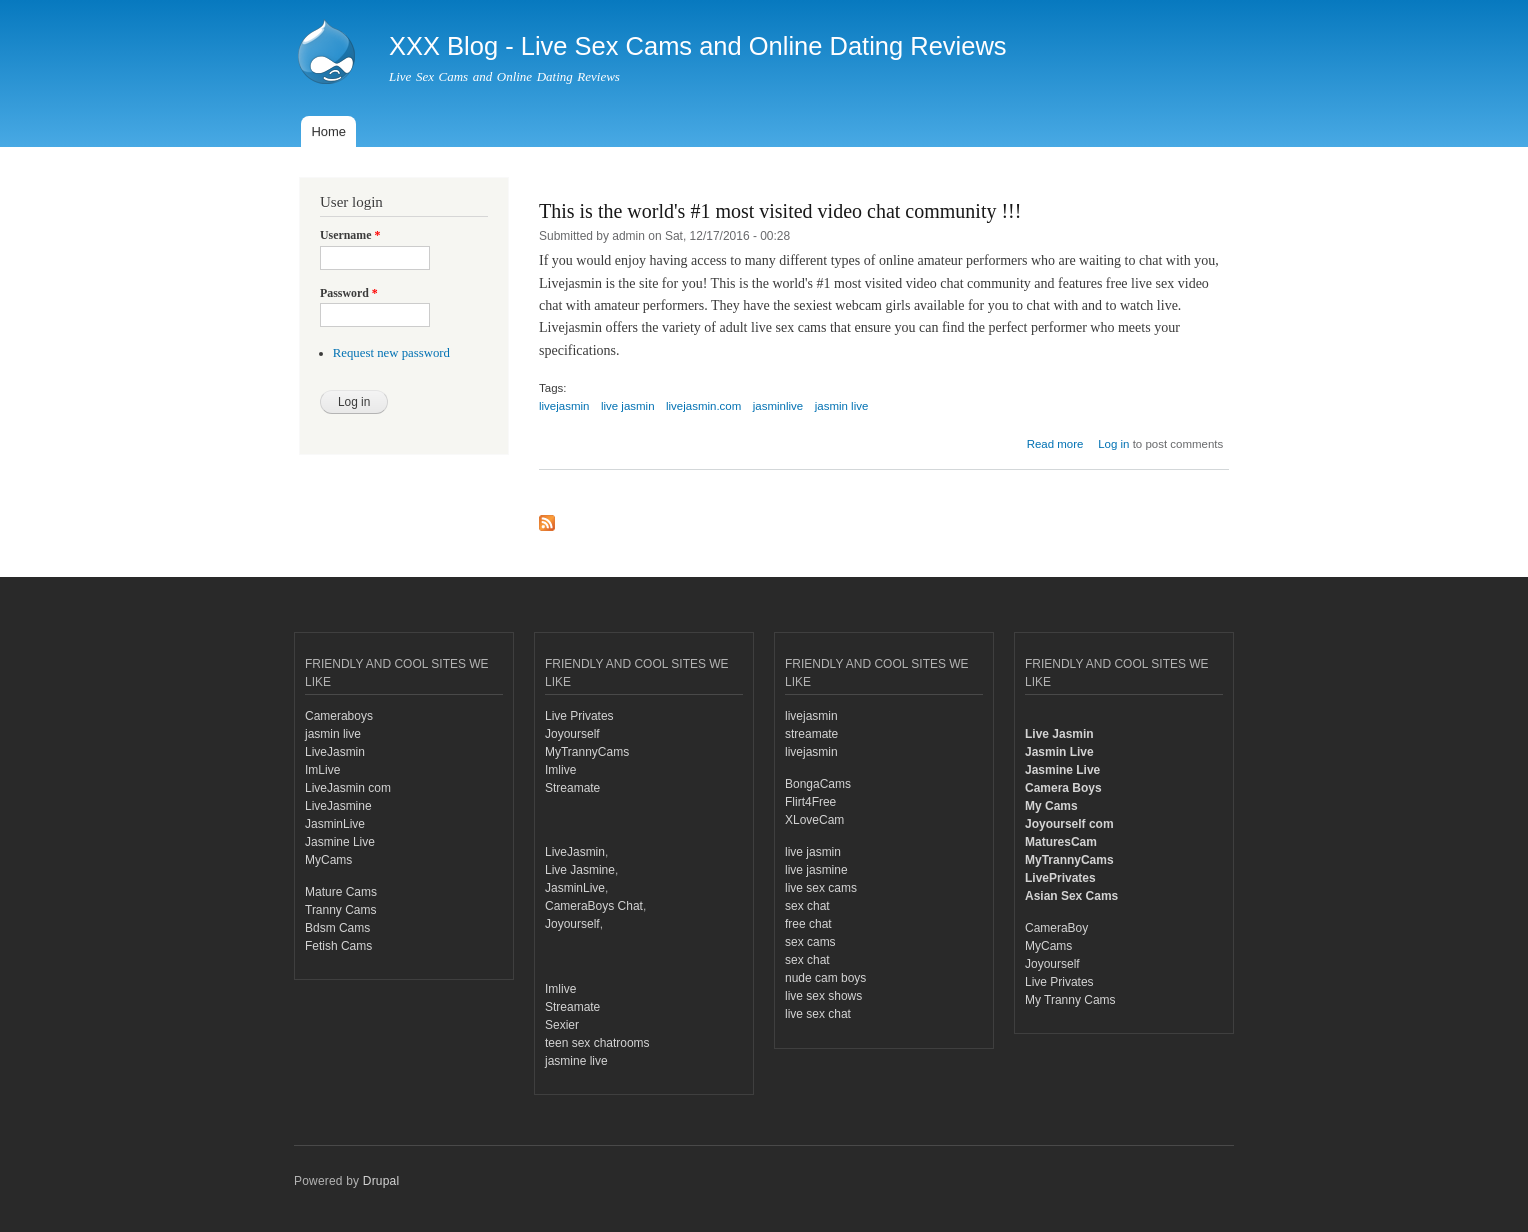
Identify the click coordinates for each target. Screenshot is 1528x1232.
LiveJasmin (335, 752)
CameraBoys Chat (594, 906)
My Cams (1051, 806)
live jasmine (816, 870)
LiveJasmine (338, 806)
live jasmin (628, 406)
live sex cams (821, 888)
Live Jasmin (1059, 734)
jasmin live (842, 406)
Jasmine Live (340, 842)
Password (349, 293)
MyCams (328, 860)
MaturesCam (1061, 842)
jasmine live (576, 1061)
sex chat (807, 906)
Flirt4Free (810, 802)
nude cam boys (825, 978)
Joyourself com (1069, 824)
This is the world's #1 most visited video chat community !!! (780, 211)
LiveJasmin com (348, 788)
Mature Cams (341, 892)
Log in (1113, 444)
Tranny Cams (340, 910)
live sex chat (818, 1014)
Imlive (560, 770)
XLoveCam (814, 820)
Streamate (572, 788)
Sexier (562, 1025)
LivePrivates (1060, 878)
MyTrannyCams (587, 752)
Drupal (381, 1181)
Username (350, 235)
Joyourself (572, 734)
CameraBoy (1056, 928)
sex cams (810, 942)
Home (328, 131)
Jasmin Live (1059, 752)
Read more (1055, 444)
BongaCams (818, 784)
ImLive (322, 770)
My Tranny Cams (1070, 1000)
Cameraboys (339, 716)
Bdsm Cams (337, 928)
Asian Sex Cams (1071, 896)
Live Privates (579, 716)
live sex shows (823, 996)
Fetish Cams (338, 946)
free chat (808, 924)
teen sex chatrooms (597, 1043)
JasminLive (335, 824)
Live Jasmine (580, 870)
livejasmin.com (703, 406)
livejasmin (564, 406)
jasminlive (778, 406)
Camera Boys (1063, 788)
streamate (811, 734)
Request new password (391, 353)
